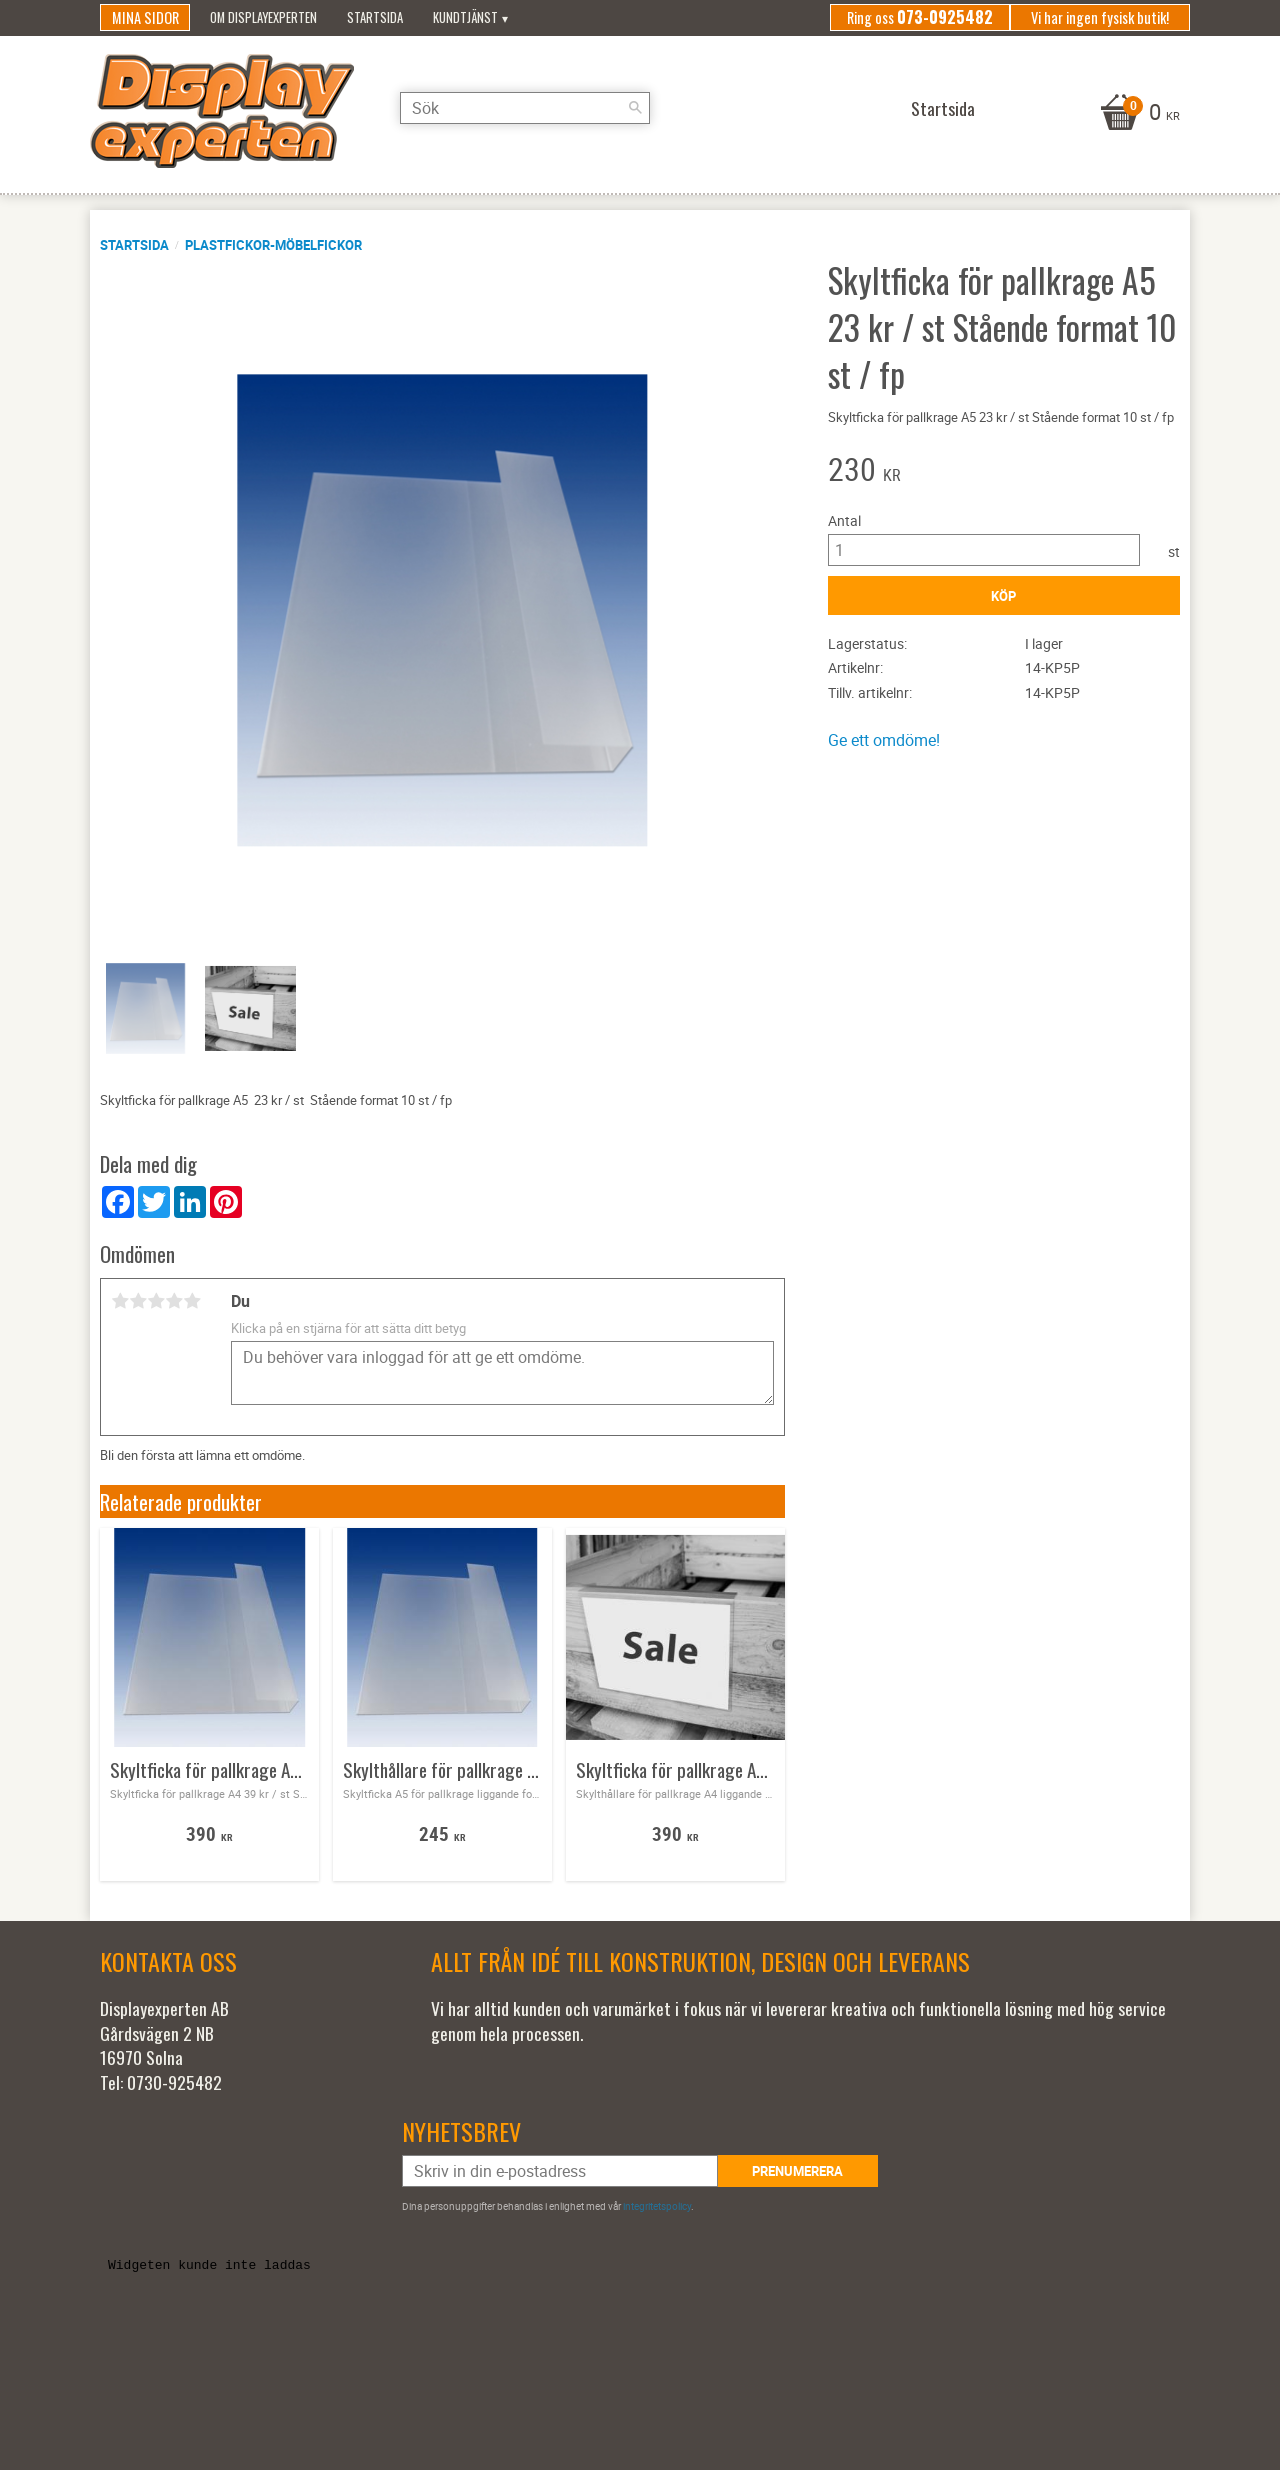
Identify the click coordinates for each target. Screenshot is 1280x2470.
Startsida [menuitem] (375, 17)
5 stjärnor (192, 1301)
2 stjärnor (138, 1301)
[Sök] (635, 108)
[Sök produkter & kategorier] (525, 108)
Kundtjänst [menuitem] (465, 17)
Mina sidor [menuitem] (145, 17)
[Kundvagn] (1137, 114)
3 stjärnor (156, 1301)
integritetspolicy (657, 2206)
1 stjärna (120, 1301)
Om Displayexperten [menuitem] (263, 17)
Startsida (134, 245)
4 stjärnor (174, 1301)
